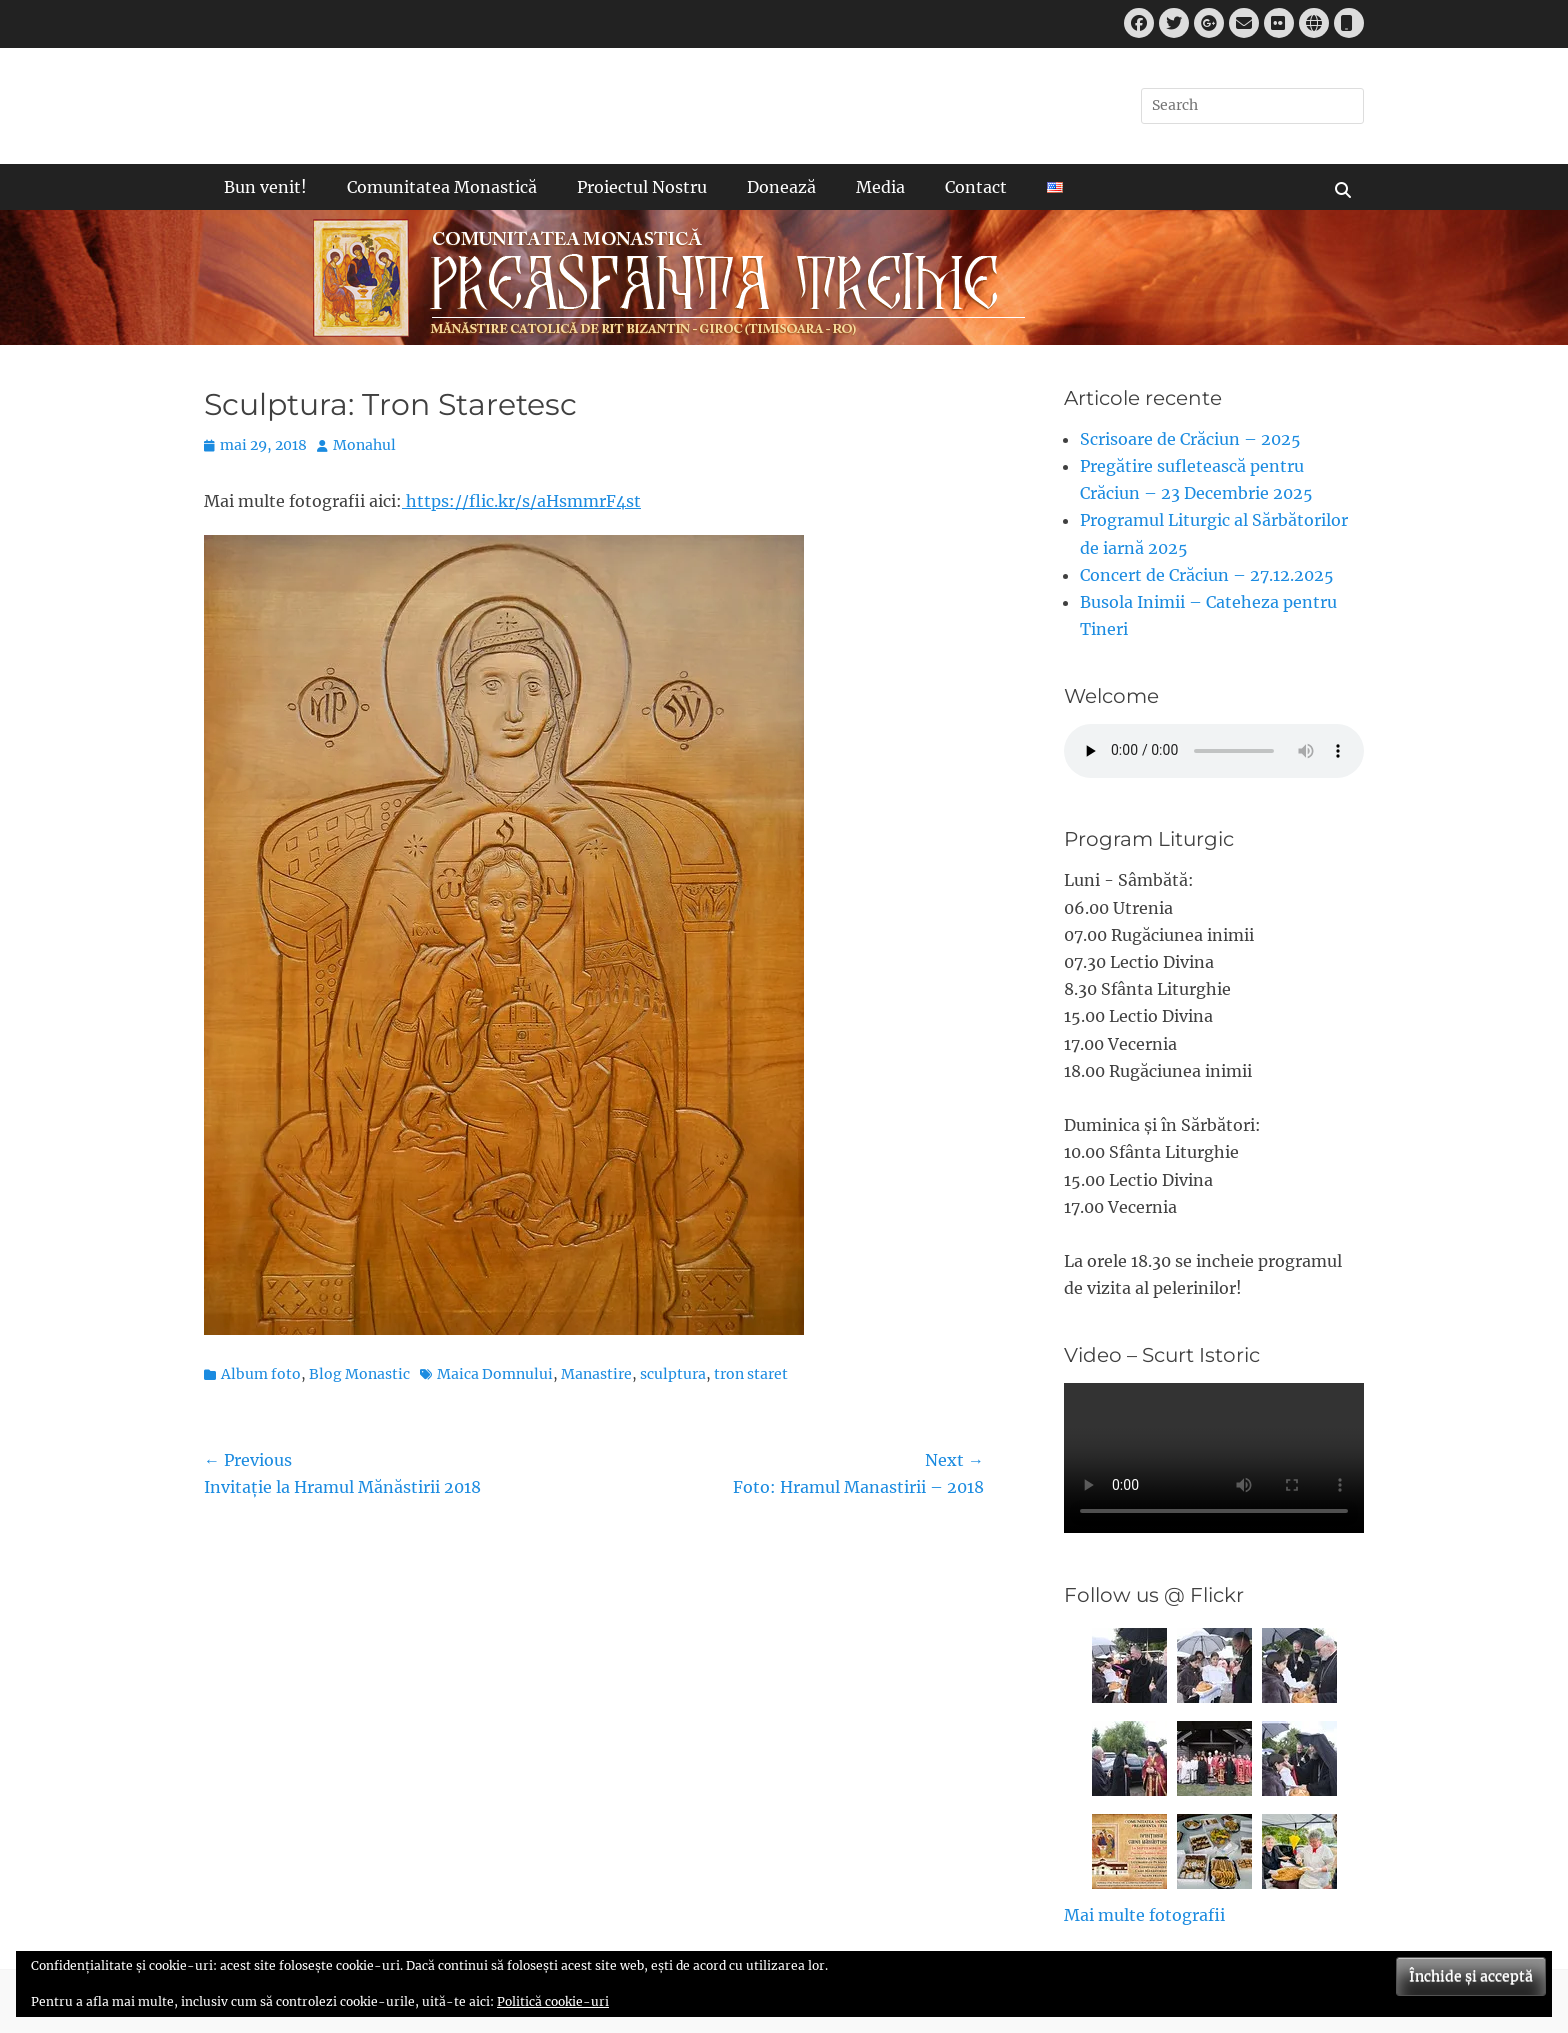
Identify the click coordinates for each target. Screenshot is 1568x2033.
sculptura (673, 1374)
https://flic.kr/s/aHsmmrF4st (521, 501)
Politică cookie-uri (553, 2001)
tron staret (751, 1374)
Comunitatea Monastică (442, 187)
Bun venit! (265, 187)
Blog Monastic (359, 1374)
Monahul (364, 445)
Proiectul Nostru (642, 187)
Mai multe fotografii (1144, 1915)
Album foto (261, 1374)
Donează (781, 187)
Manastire (596, 1374)
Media (880, 187)
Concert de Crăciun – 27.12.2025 (1207, 575)
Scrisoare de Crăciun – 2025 (1190, 439)
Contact (976, 187)
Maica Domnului (495, 1374)
